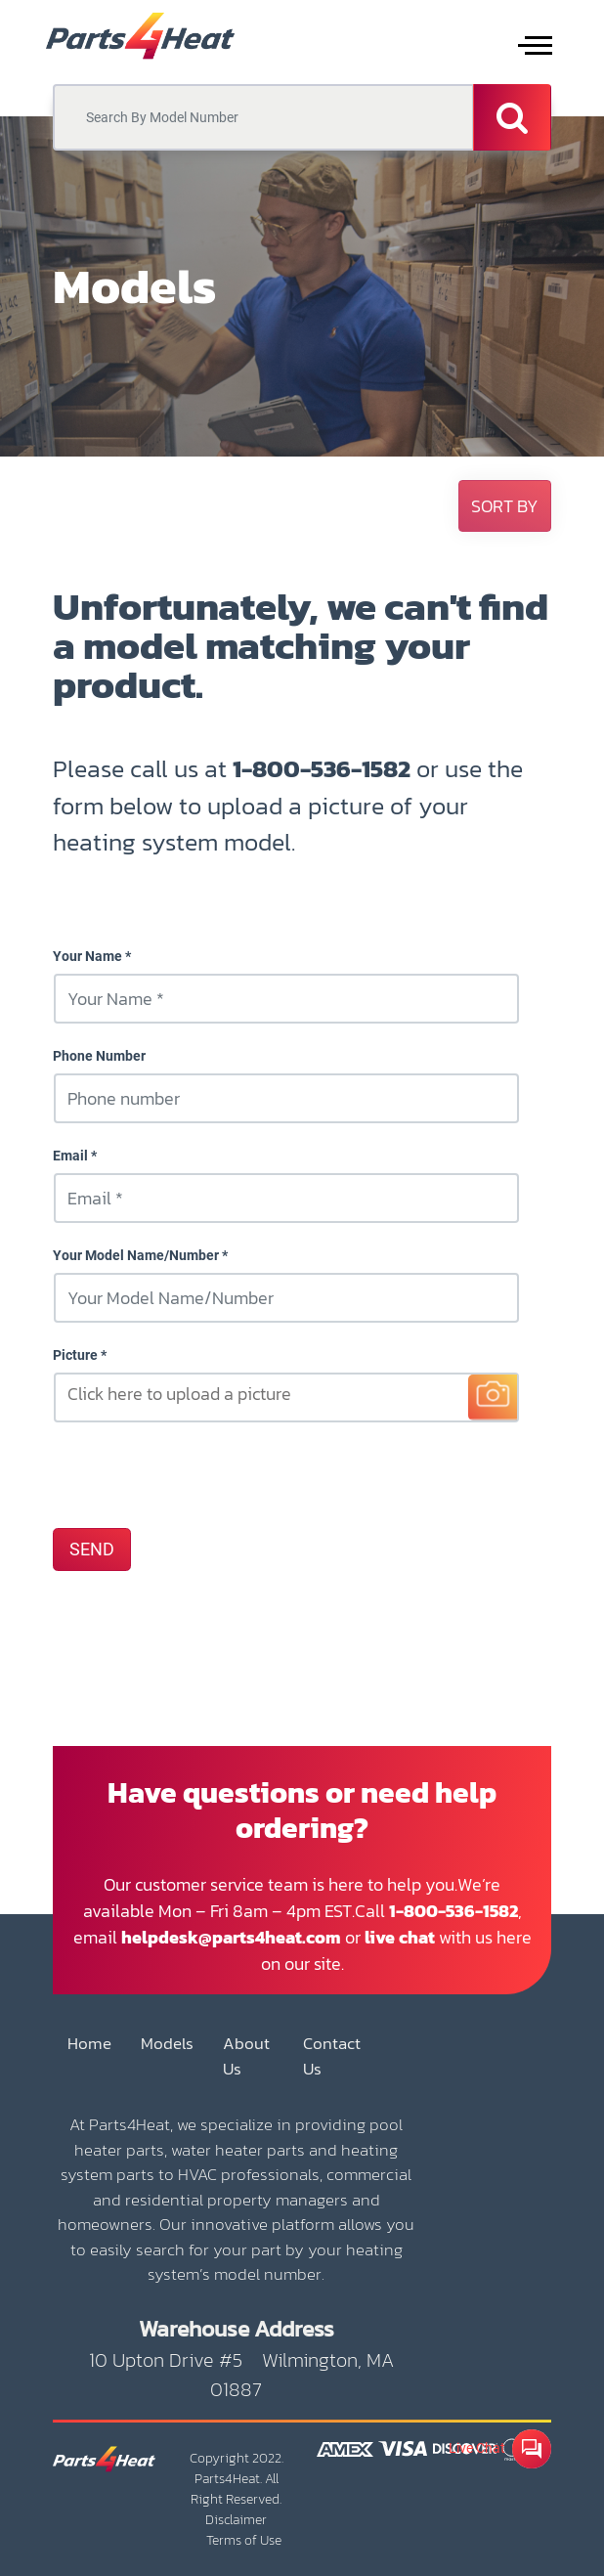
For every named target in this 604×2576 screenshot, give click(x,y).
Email (70, 1155)
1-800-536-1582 (321, 768)
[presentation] (201, 1474)
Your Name (87, 956)
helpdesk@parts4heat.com (231, 1937)
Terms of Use (243, 2540)
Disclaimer (236, 2520)
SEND (91, 1549)
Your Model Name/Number (136, 1255)
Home (89, 2043)
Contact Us (332, 2056)
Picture (75, 1355)
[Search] (512, 117)
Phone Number (99, 1056)
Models (167, 2043)
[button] (504, 506)
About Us (246, 2056)
